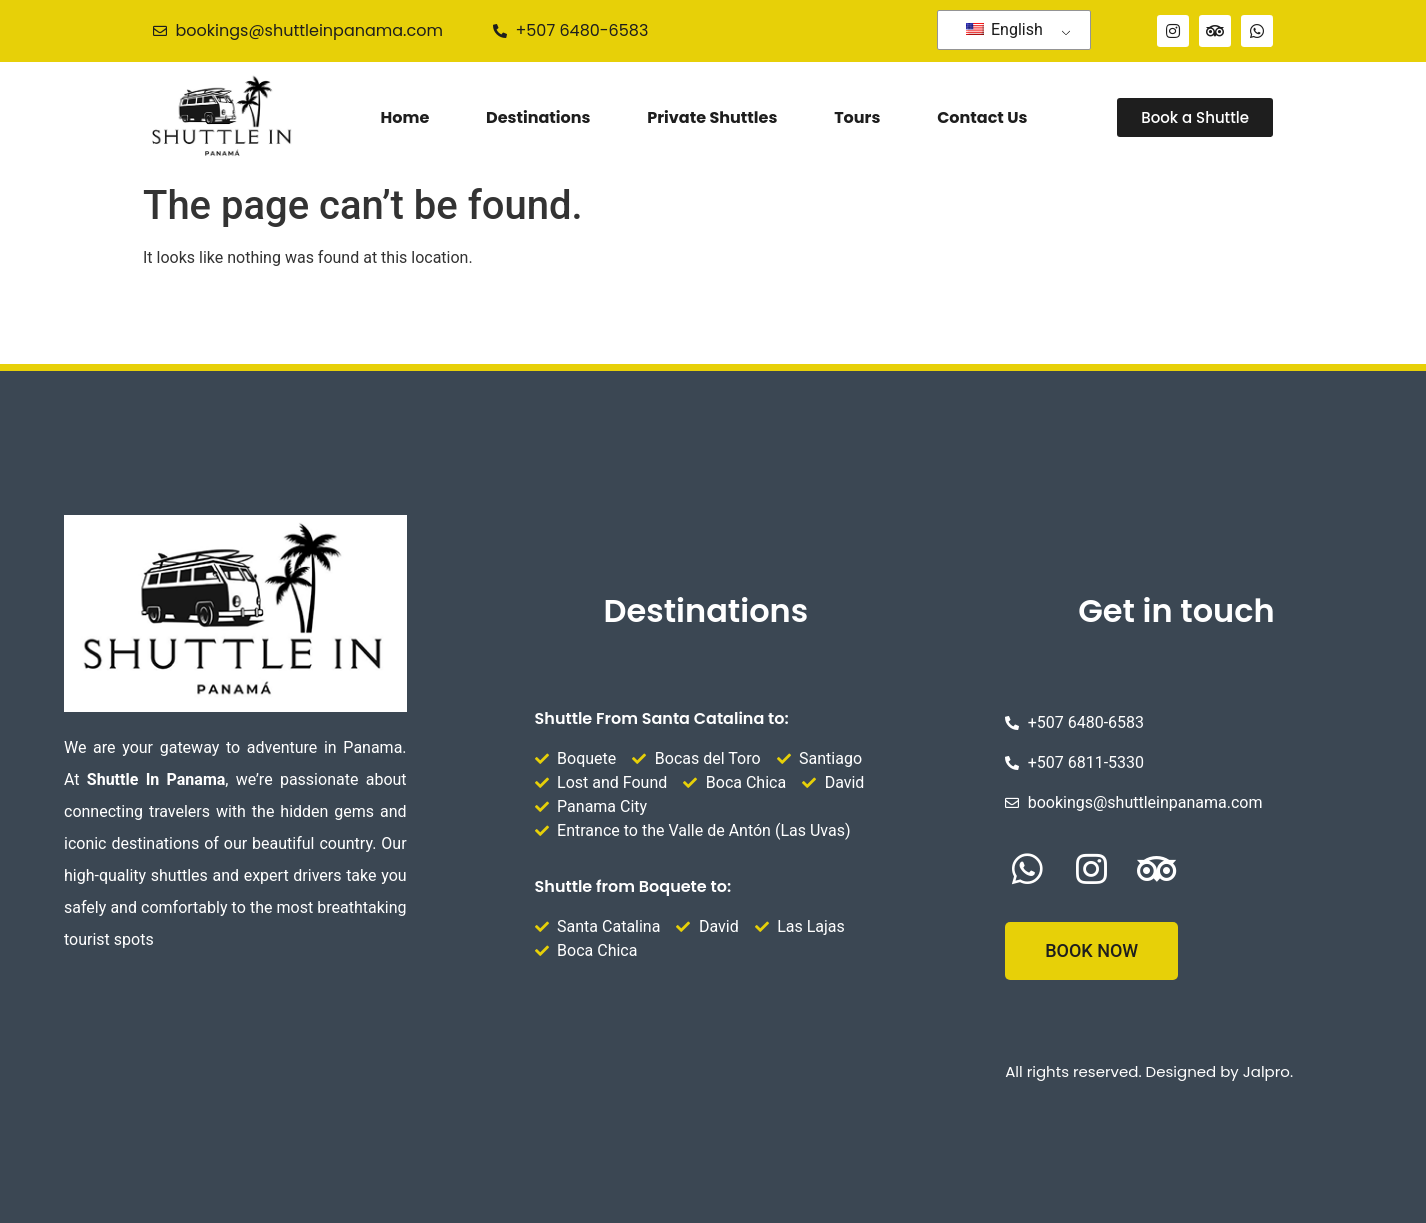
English (1004, 29)
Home (405, 117)
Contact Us (982, 117)
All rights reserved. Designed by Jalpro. (1149, 1071)
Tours (857, 117)
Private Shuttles (712, 117)
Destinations (538, 117)
